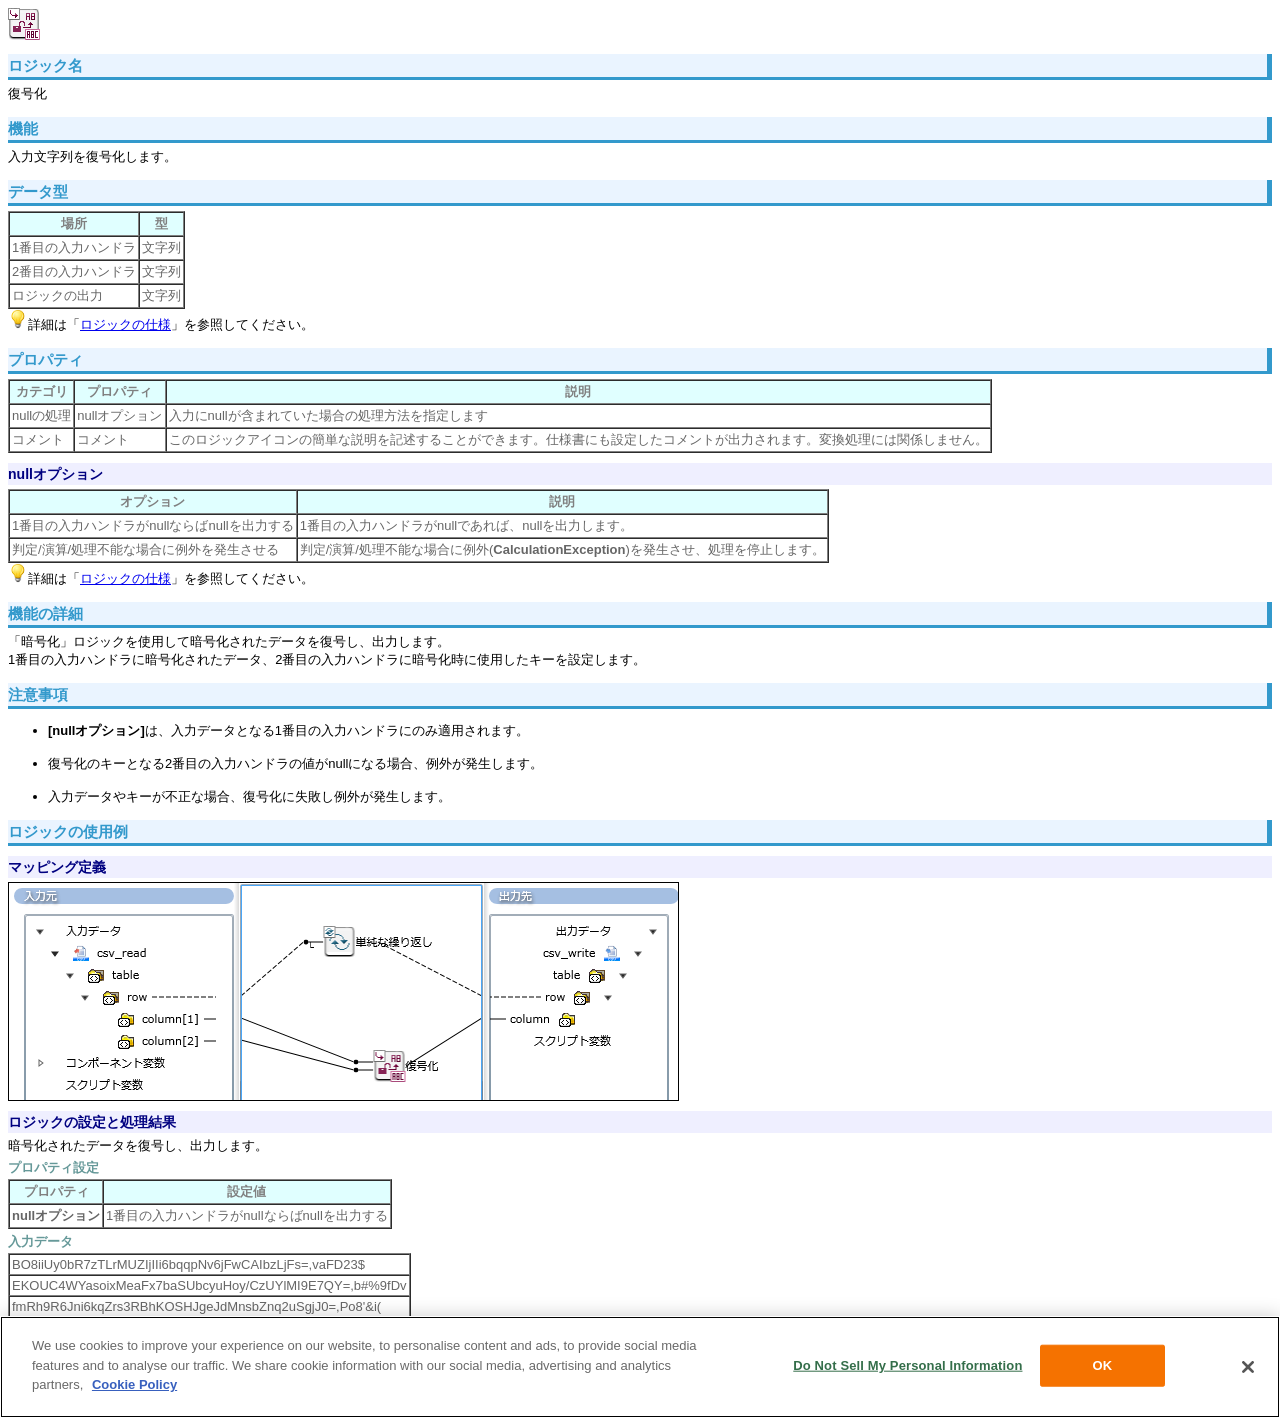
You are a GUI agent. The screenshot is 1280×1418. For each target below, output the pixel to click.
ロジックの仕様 (125, 324)
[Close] (1248, 1367)
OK (1103, 1365)
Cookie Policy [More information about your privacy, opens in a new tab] (134, 1384)
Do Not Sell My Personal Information (907, 1365)
